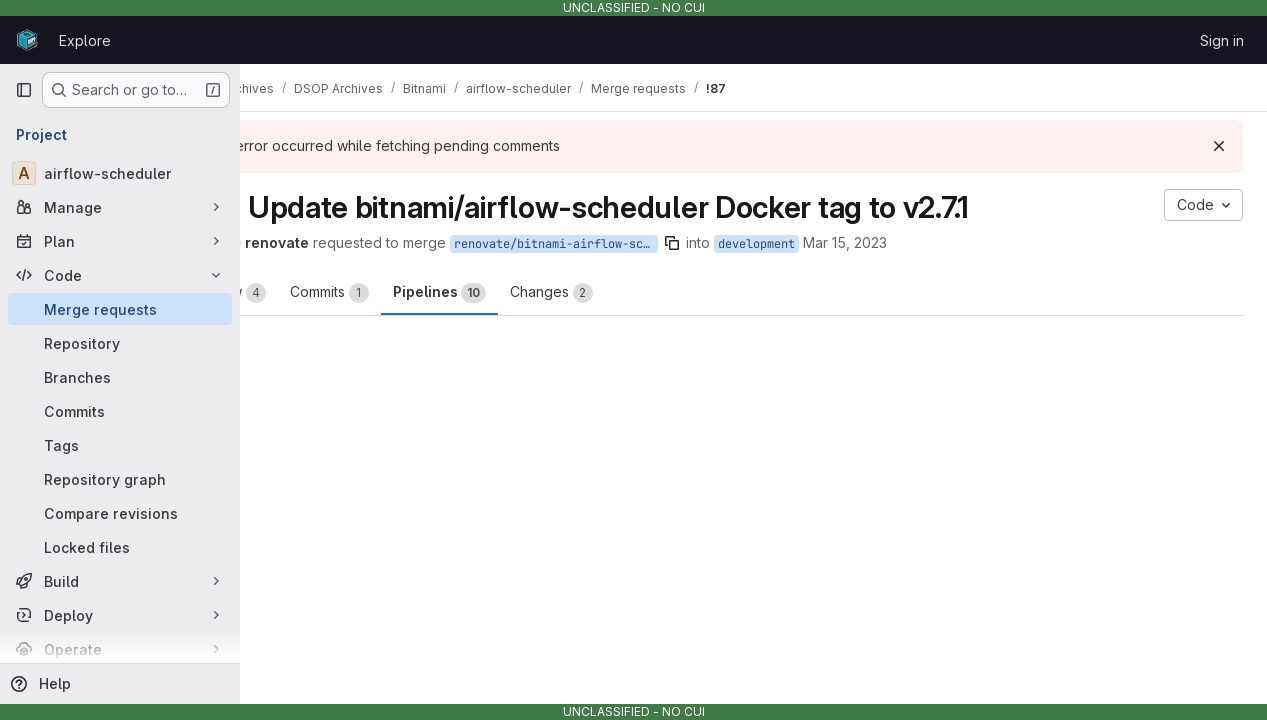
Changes (649, 293)
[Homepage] (27, 40)
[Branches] (120, 377)
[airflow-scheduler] (120, 173)
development (854, 244)
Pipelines (537, 293)
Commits (427, 293)
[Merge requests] (120, 309)
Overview (320, 293)
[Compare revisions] (120, 513)
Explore (85, 40)
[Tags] (120, 445)
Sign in (1222, 40)
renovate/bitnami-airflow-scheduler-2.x (654, 244)
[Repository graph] (120, 479)
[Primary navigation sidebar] (24, 90)
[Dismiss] (1219, 146)
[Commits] (120, 411)
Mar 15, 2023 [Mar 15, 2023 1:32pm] (943, 242)
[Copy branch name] (770, 243)
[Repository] (120, 343)
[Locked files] (120, 547)
